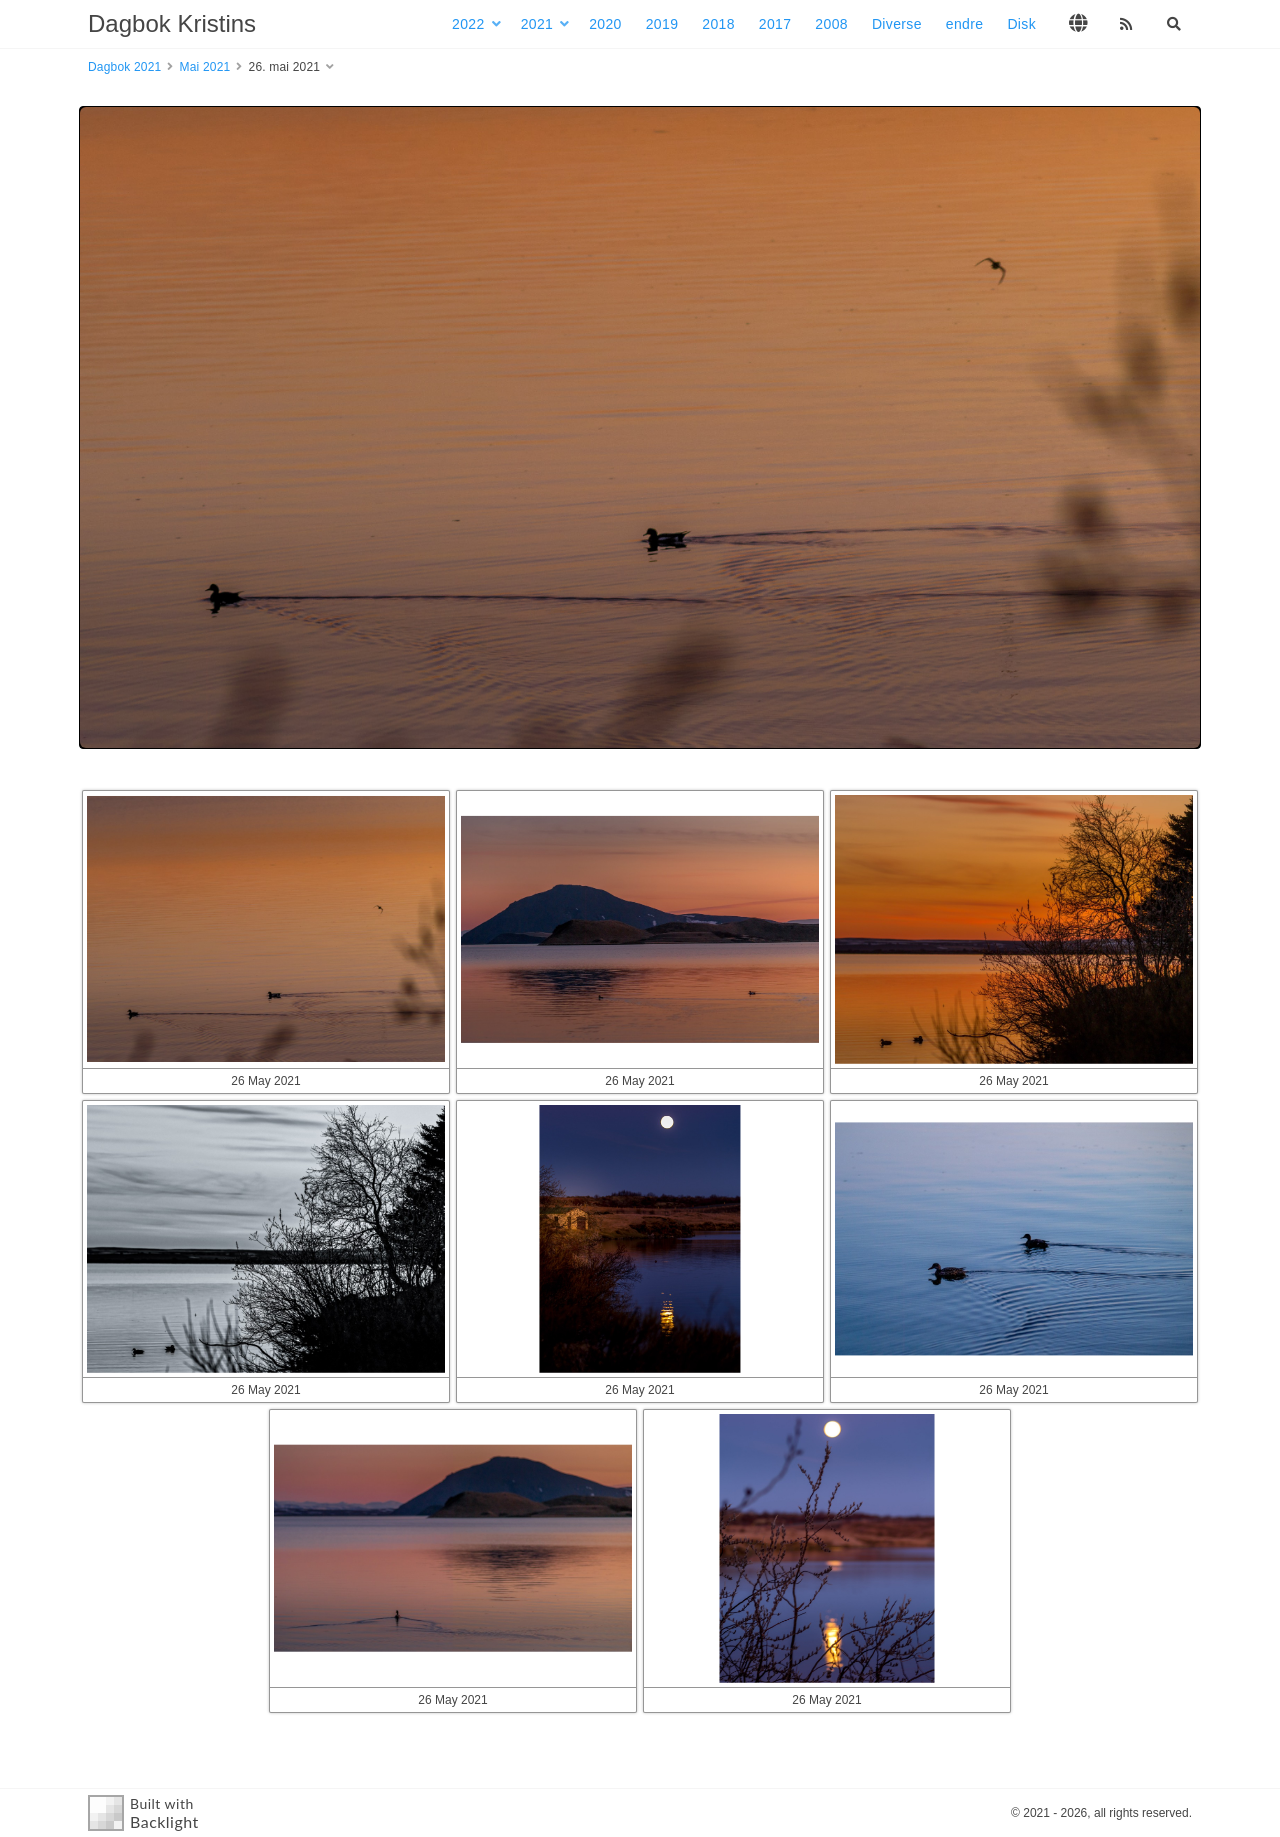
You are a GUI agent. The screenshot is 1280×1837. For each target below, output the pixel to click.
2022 (468, 24)
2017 (775, 24)
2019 (662, 24)
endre (965, 24)
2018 (718, 24)
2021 (537, 24)
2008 (831, 24)
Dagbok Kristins (172, 23)
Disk (1021, 24)
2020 (605, 24)
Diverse (897, 24)
